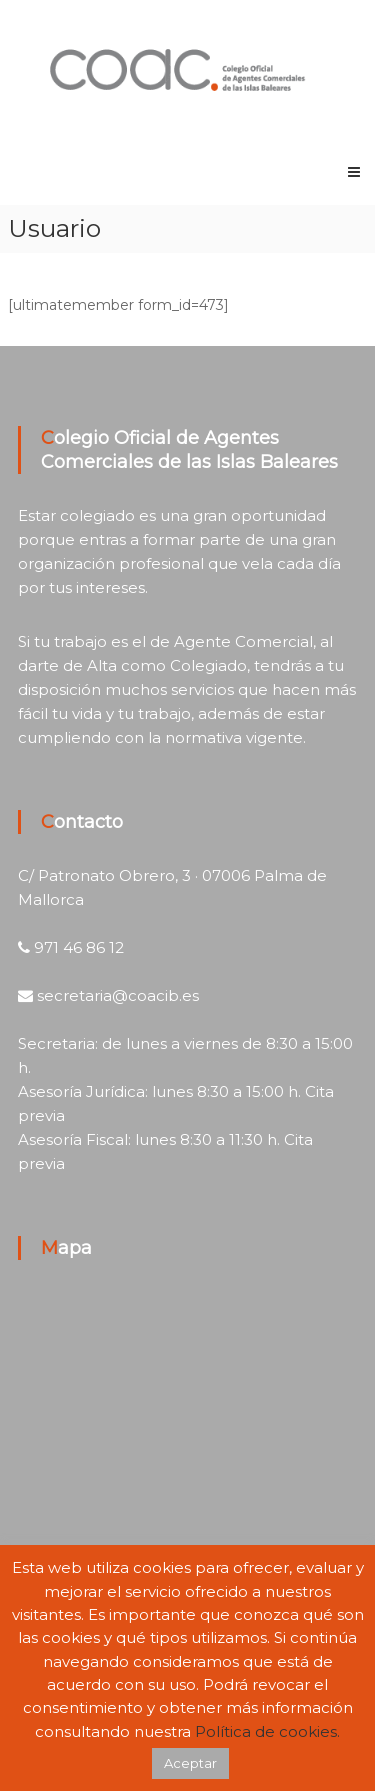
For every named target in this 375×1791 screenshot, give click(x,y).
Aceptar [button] (190, 1763)
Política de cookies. (267, 1731)
